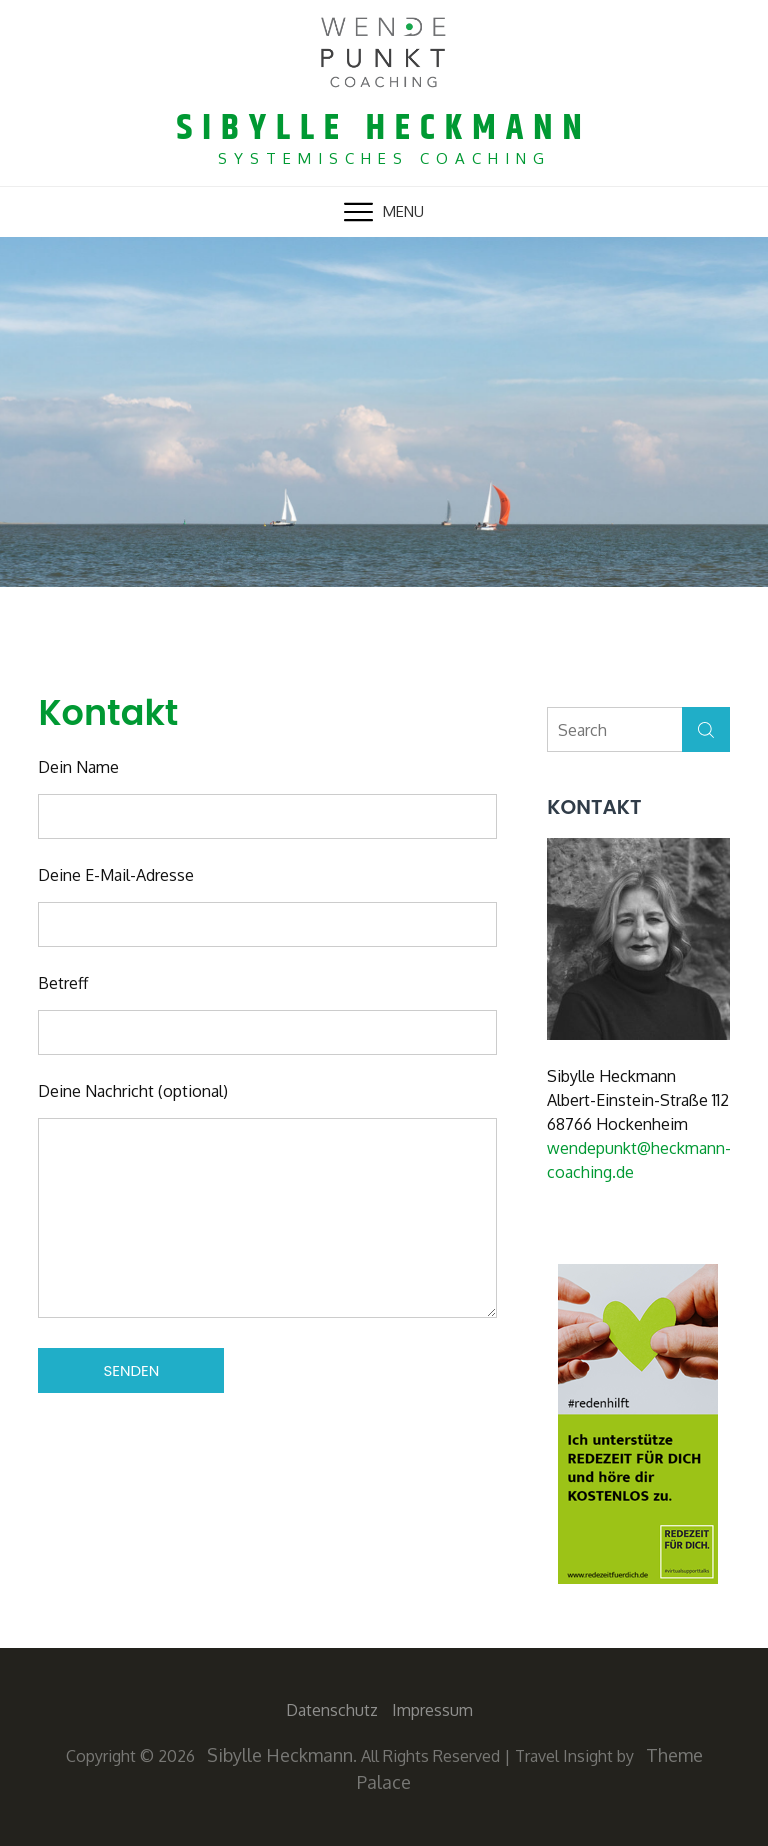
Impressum (432, 1710)
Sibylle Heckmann (383, 128)
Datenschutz (332, 1710)
